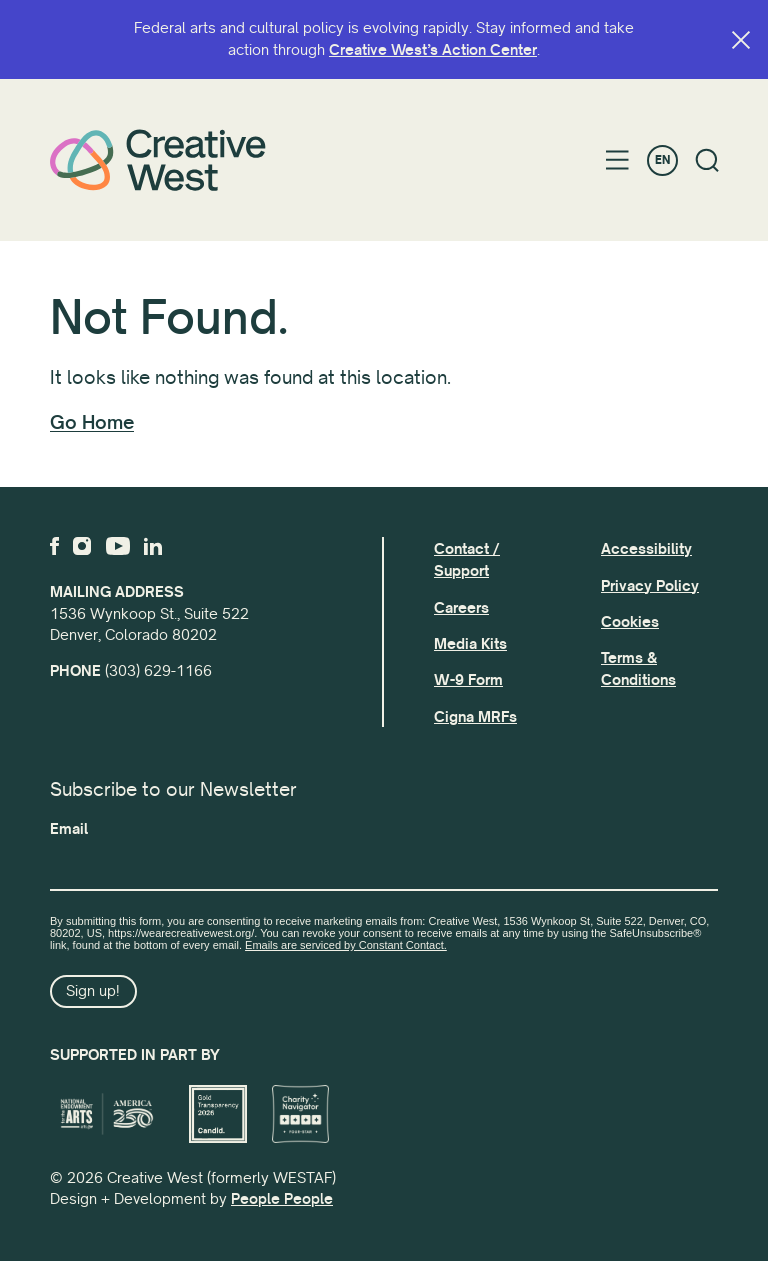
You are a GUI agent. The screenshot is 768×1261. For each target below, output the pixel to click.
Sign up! (93, 991)
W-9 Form (468, 680)
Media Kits (470, 644)
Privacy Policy (650, 586)
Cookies (630, 622)
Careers (461, 608)
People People (282, 1199)
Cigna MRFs (475, 717)
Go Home (92, 423)
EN (662, 160)
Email (69, 829)
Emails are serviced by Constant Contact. (346, 945)
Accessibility (646, 549)
